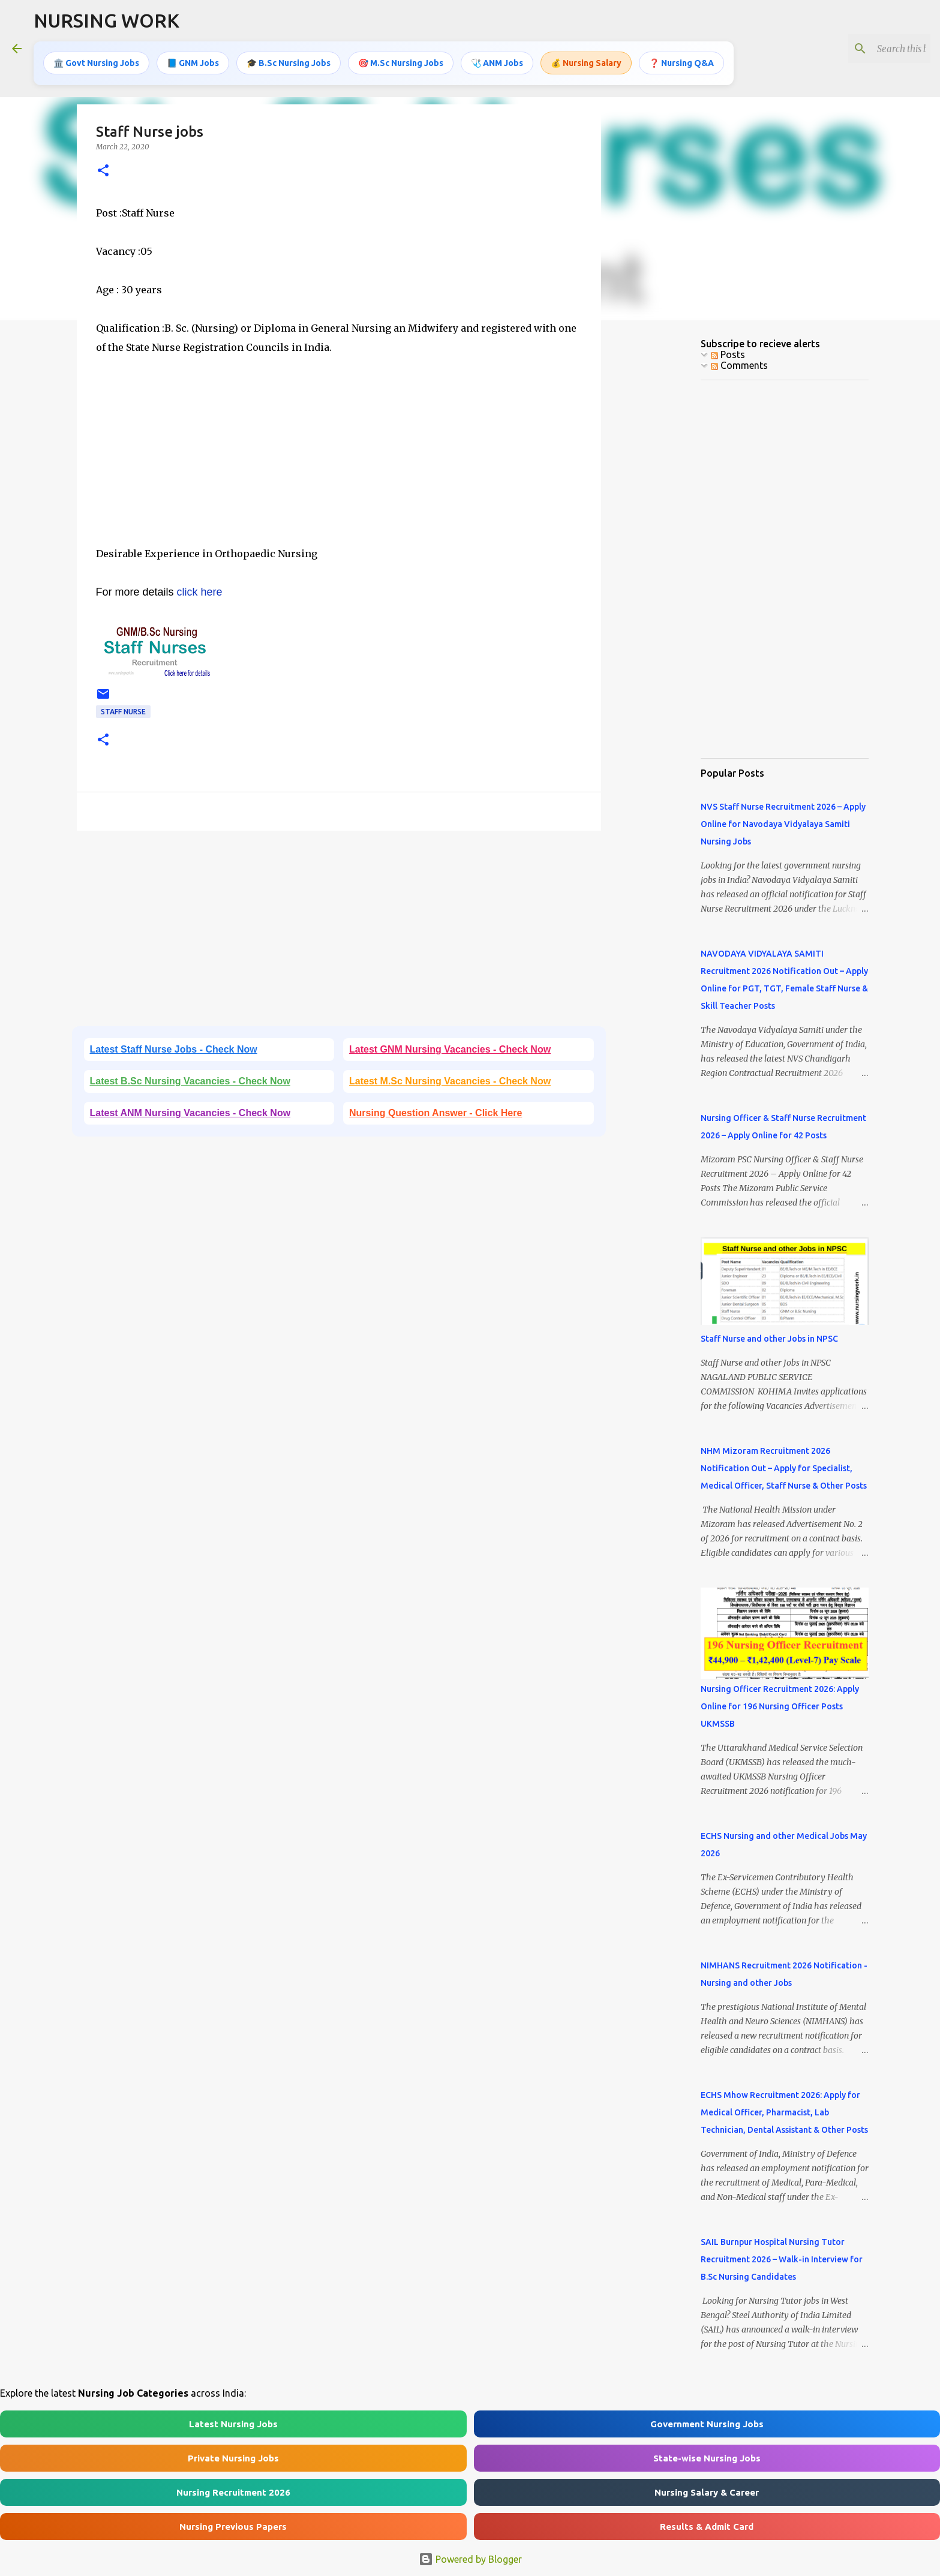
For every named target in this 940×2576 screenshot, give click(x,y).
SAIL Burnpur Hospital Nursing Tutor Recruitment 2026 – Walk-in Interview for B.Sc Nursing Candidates (782, 2259)
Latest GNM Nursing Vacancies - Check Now (450, 1049)
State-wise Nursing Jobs (707, 2458)
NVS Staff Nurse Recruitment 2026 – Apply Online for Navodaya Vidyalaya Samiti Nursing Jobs (783, 824)
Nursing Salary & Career (706, 2492)
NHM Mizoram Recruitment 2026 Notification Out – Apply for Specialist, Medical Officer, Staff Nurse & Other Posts (784, 1468)
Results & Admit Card (706, 2526)
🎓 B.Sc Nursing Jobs (289, 63)
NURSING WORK (106, 20)
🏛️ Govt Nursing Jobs (96, 63)
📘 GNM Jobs (193, 63)
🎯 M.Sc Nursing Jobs (400, 63)
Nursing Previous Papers (233, 2526)
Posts (728, 354)
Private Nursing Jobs (233, 2458)
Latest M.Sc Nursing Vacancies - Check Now (450, 1081)
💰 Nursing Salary (586, 63)
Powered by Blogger (470, 2559)
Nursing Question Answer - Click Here (435, 1113)
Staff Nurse (123, 712)
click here (198, 592)
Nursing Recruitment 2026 (233, 2492)
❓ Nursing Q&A (681, 63)
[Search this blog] (867, 48)
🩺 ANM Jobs (497, 63)
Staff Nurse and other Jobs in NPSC (769, 1338)
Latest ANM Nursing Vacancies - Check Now (190, 1113)
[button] (103, 171)
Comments (739, 365)
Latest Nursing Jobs (233, 2424)
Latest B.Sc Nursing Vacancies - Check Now (190, 1081)
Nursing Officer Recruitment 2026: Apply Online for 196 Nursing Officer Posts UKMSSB (780, 1706)
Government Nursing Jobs (707, 2424)
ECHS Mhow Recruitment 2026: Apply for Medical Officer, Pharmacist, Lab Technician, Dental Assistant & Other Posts (784, 2112)
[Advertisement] (339, 460)
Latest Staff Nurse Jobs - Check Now (173, 1049)
